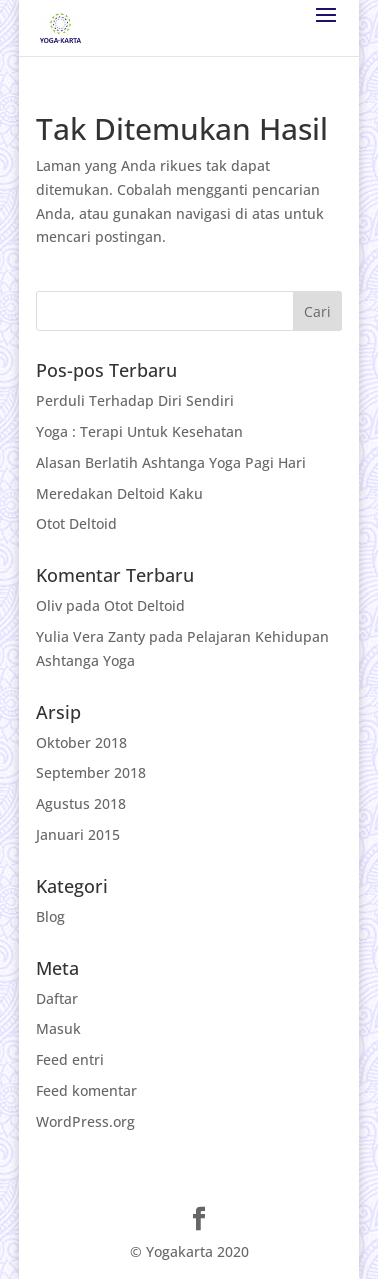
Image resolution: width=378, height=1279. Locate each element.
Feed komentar (86, 1090)
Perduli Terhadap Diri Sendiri (135, 400)
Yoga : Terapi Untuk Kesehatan (139, 431)
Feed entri (70, 1059)
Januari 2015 (78, 834)
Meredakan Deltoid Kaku (119, 493)
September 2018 (91, 772)
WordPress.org (85, 1121)
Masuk (58, 1028)
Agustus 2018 (81, 803)
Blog (50, 916)
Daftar (57, 998)
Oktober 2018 (81, 742)
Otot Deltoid (76, 523)
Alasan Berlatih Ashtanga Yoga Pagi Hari (171, 462)
